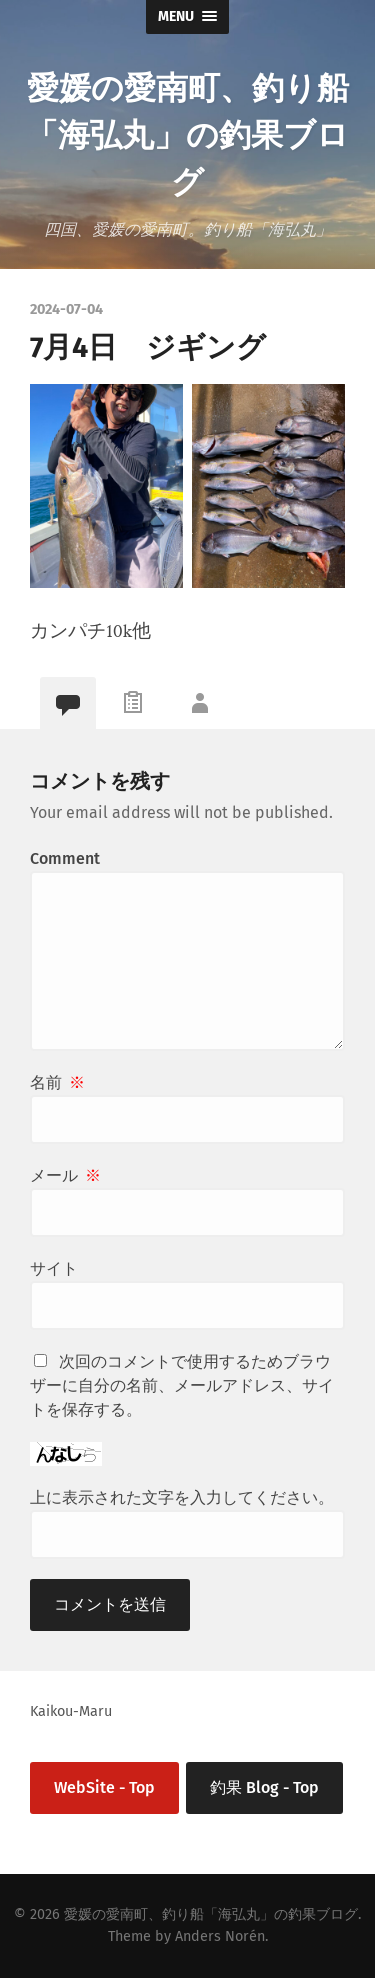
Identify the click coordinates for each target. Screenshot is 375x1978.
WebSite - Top (104, 1787)
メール (65, 1175)
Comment (65, 858)
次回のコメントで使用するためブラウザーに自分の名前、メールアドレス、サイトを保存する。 (182, 1385)
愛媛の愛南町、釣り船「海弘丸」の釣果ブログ (187, 132)
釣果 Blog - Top (264, 1787)
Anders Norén (220, 1936)
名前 (57, 1082)
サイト (54, 1268)
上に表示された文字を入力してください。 (182, 1497)
